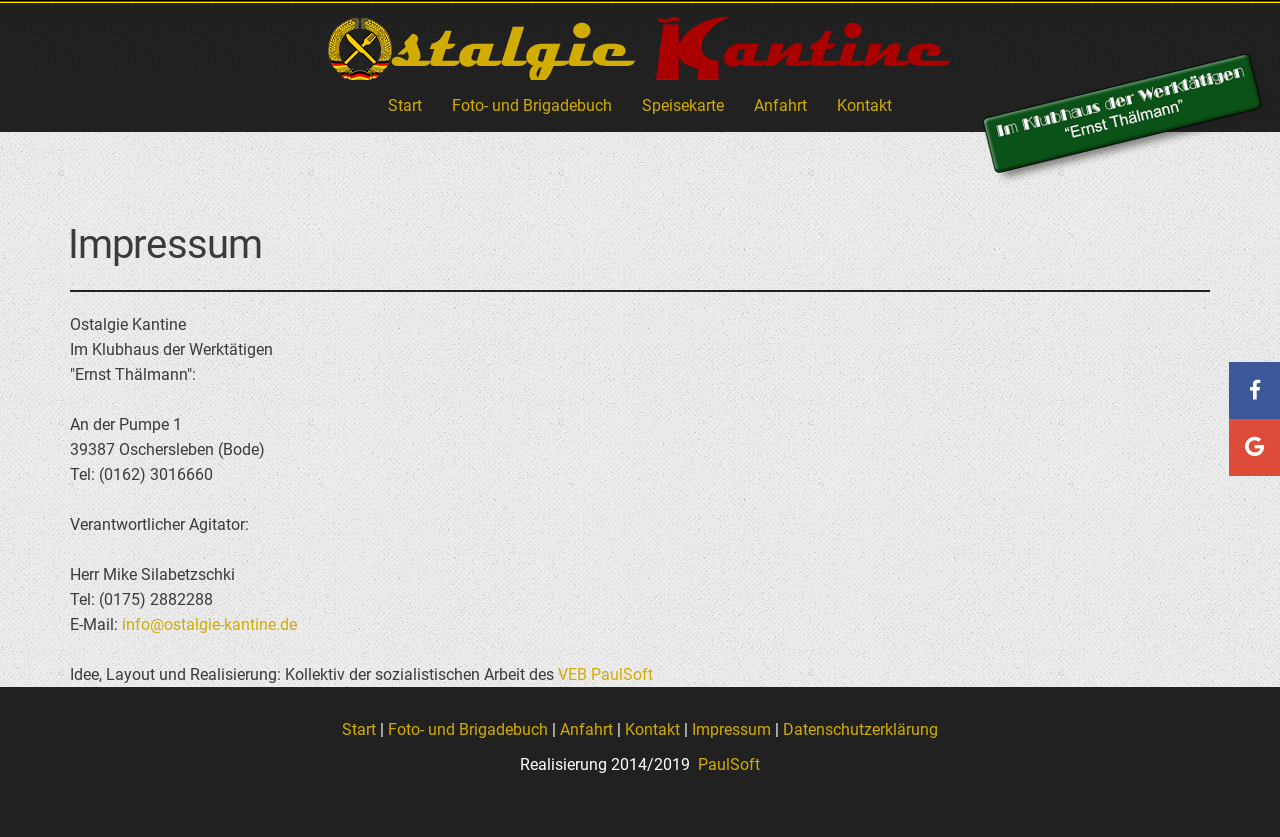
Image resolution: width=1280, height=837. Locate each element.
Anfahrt (780, 105)
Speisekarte (683, 105)
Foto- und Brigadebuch (532, 105)
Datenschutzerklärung (860, 729)
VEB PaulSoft (605, 674)
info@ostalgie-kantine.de (209, 624)
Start (405, 105)
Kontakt (864, 105)
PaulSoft (727, 764)
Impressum (731, 729)
